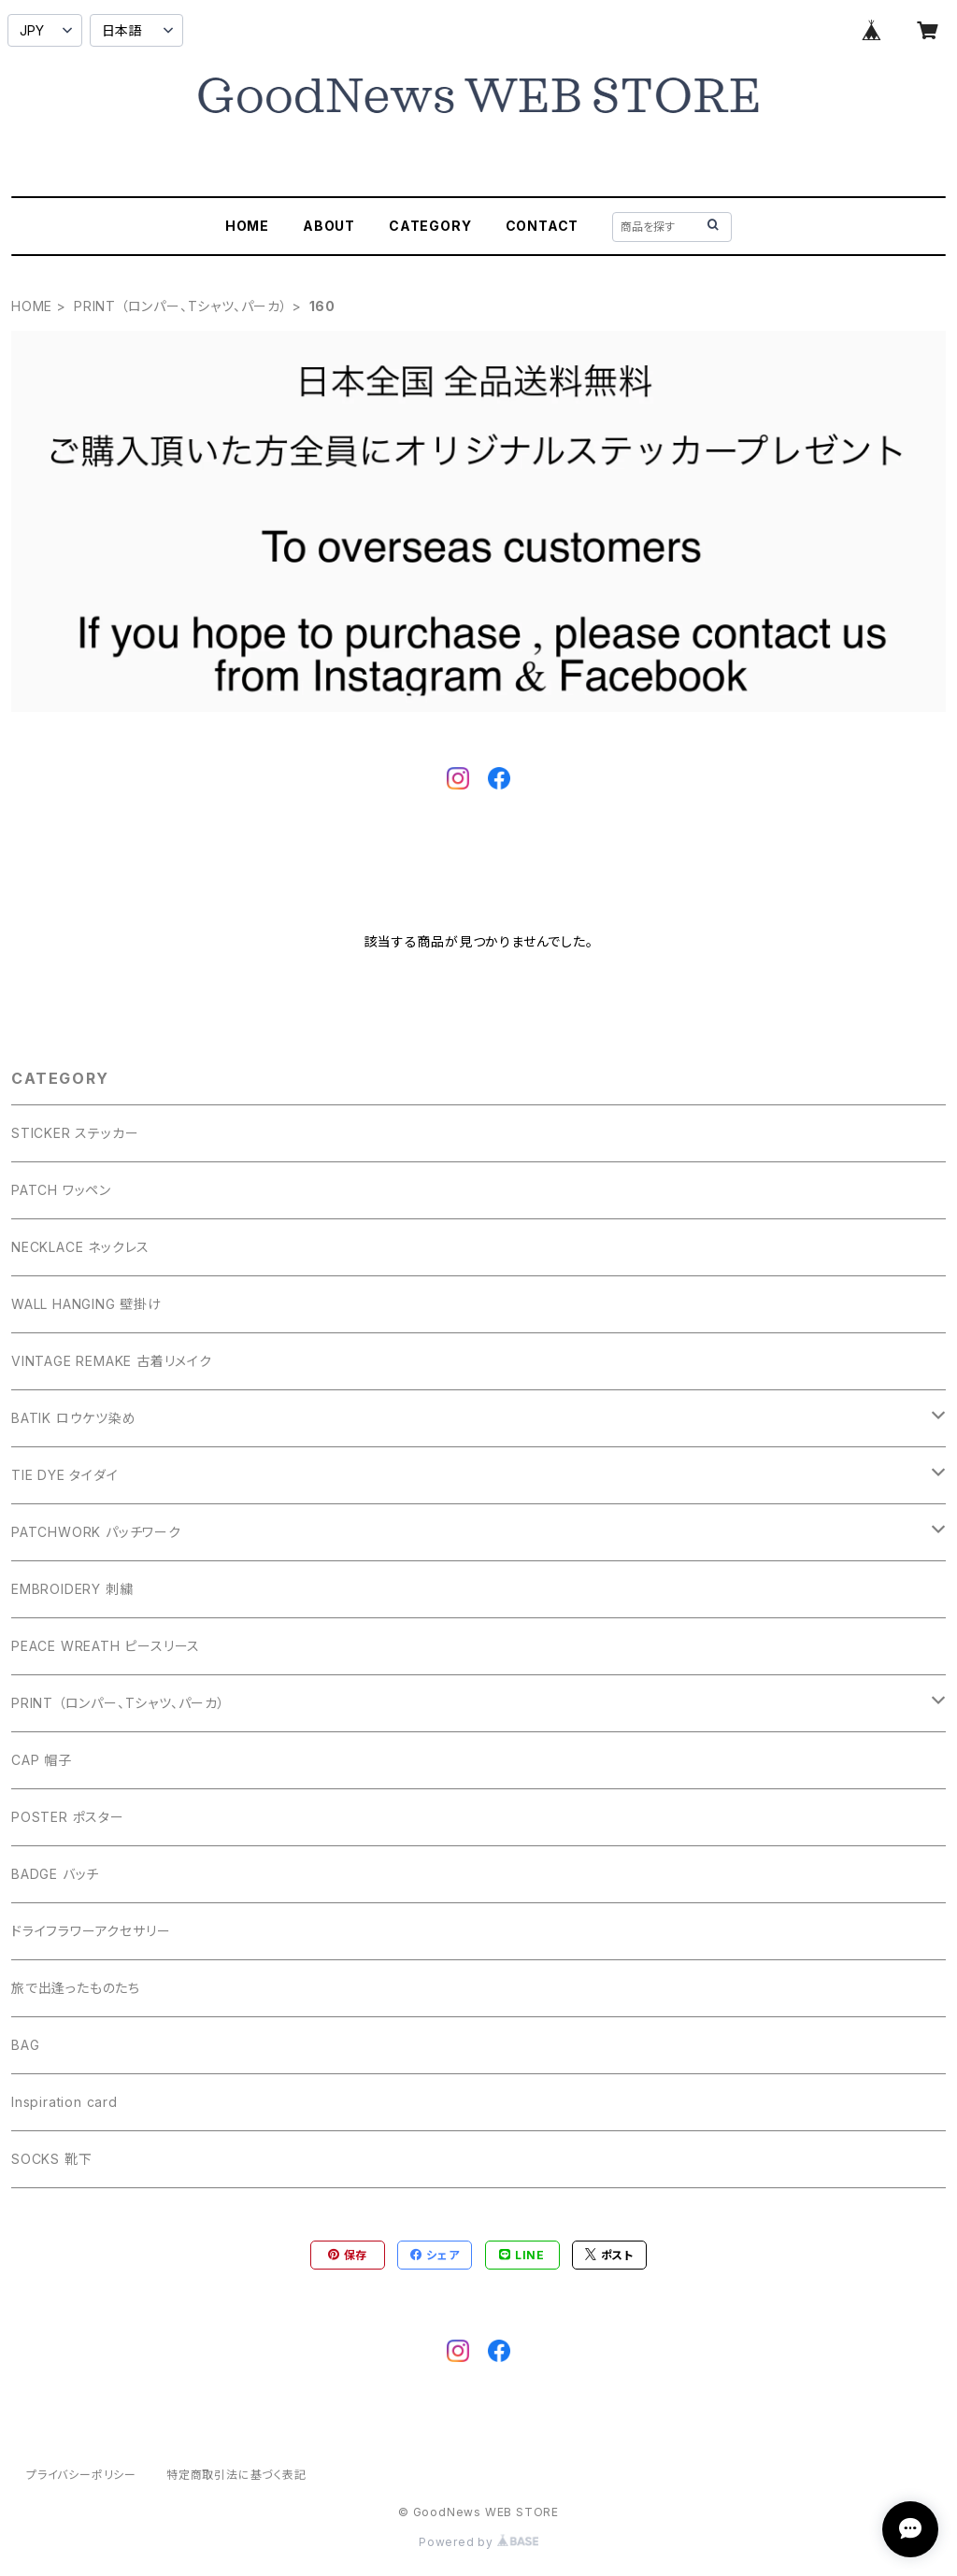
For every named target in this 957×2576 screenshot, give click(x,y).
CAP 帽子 (41, 1760)
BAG (25, 2045)
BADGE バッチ (55, 1874)
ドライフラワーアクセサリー (90, 1931)
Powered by (478, 2542)
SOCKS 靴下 (51, 2159)
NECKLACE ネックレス (80, 1247)
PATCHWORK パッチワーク (96, 1532)
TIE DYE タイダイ (65, 1475)
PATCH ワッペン (61, 1190)
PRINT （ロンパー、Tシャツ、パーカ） (181, 306)
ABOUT (329, 226)
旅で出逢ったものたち (75, 1988)
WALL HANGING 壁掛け (86, 1304)
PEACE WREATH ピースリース (105, 1646)
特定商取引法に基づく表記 (236, 2475)
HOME (247, 226)
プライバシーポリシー (81, 2475)
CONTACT (542, 226)
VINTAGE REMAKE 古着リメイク (111, 1361)
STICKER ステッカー (74, 1133)
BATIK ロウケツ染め (73, 1418)
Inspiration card (64, 2102)
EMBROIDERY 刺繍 (72, 1589)
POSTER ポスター (67, 1817)
